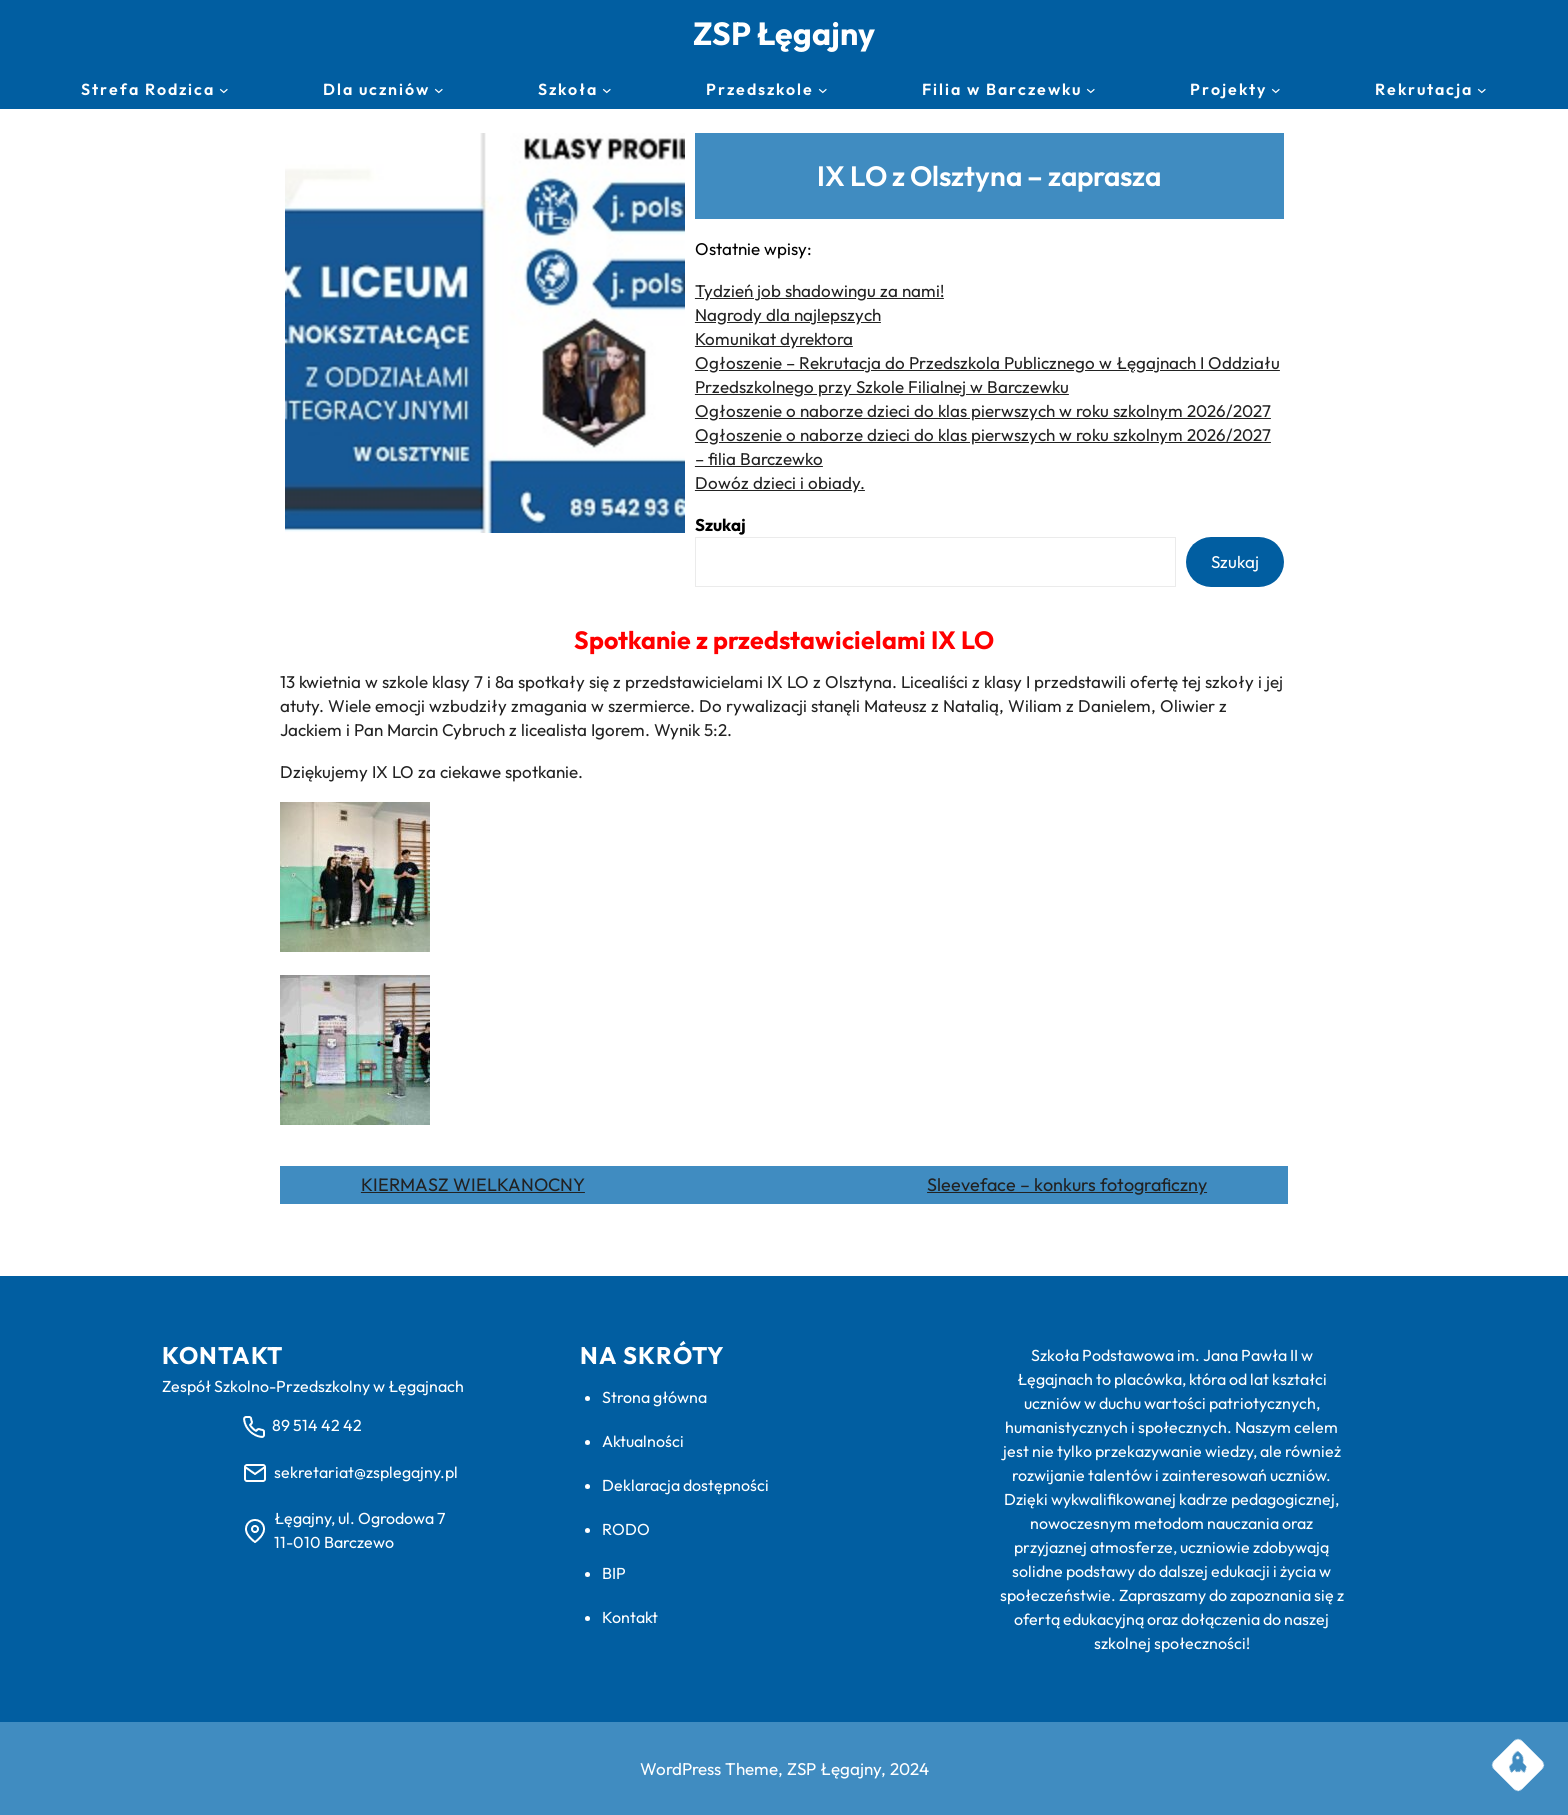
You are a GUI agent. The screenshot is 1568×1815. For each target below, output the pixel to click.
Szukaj (720, 524)
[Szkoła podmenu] (607, 90)
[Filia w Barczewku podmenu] (1091, 90)
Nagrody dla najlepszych (788, 314)
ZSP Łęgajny (784, 33)
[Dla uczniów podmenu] (439, 90)
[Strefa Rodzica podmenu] (224, 90)
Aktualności (643, 1441)
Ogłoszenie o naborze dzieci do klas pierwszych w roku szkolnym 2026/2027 (983, 410)
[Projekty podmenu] (1276, 90)
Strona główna (654, 1397)
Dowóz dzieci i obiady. (780, 482)
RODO (626, 1529)
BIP (614, 1573)
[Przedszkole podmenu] (823, 90)
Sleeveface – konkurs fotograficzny (1067, 1184)
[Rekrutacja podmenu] (1482, 90)
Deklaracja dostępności (685, 1485)
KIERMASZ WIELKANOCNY (473, 1184)
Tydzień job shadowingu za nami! (819, 290)
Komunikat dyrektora (774, 338)
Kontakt (630, 1617)
